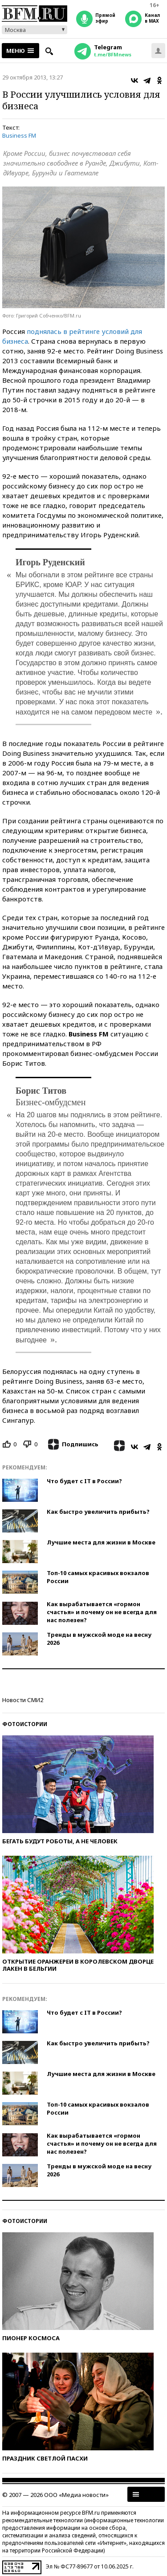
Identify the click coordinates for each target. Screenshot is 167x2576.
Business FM (19, 135)
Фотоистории (24, 1724)
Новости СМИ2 (22, 1700)
